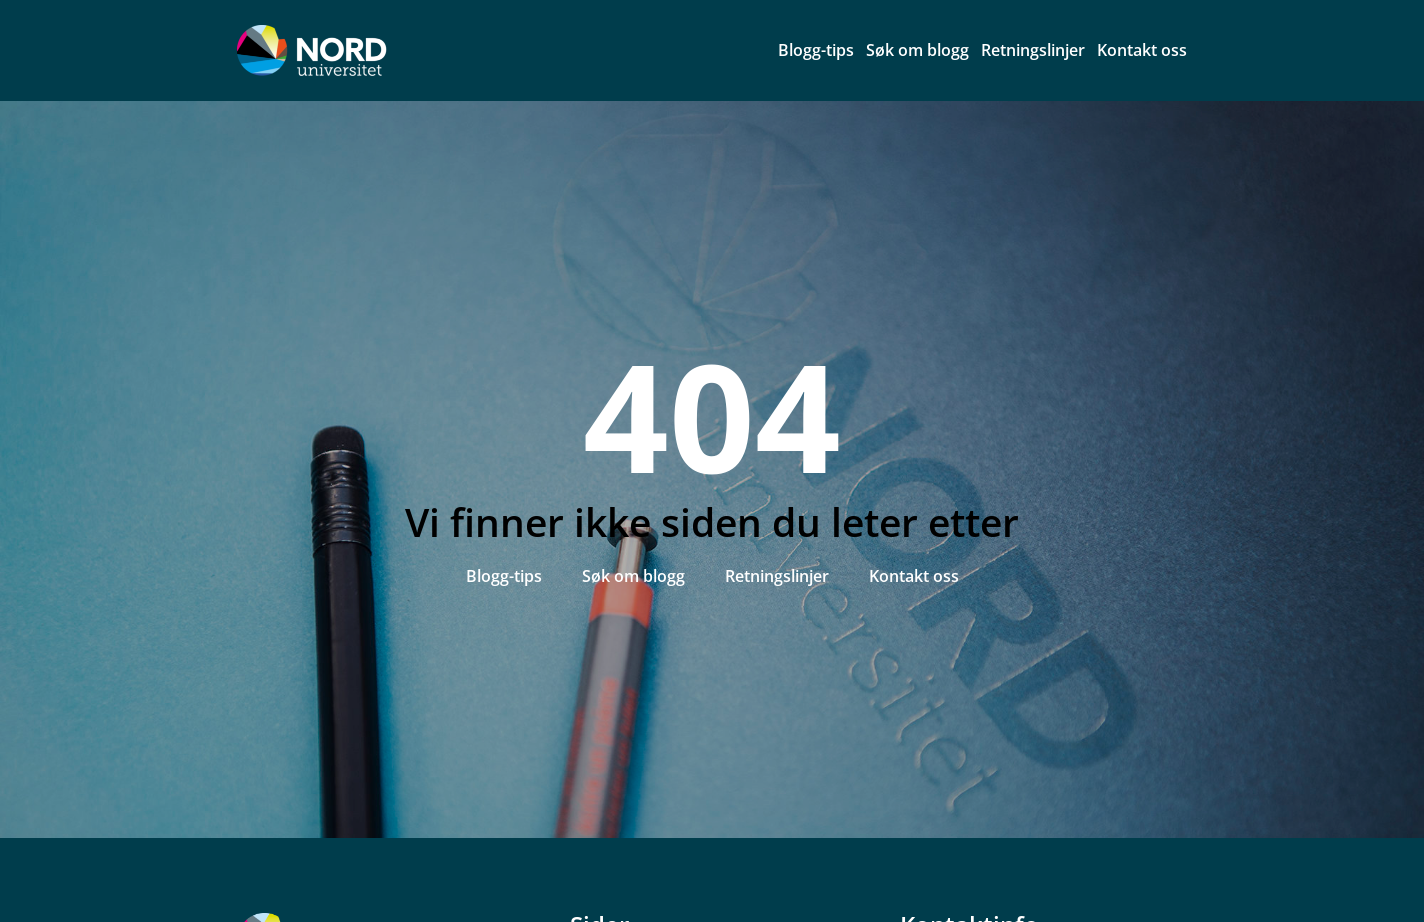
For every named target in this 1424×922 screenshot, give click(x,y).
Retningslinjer (1033, 50)
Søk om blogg (917, 50)
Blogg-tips (816, 50)
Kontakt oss (1142, 50)
